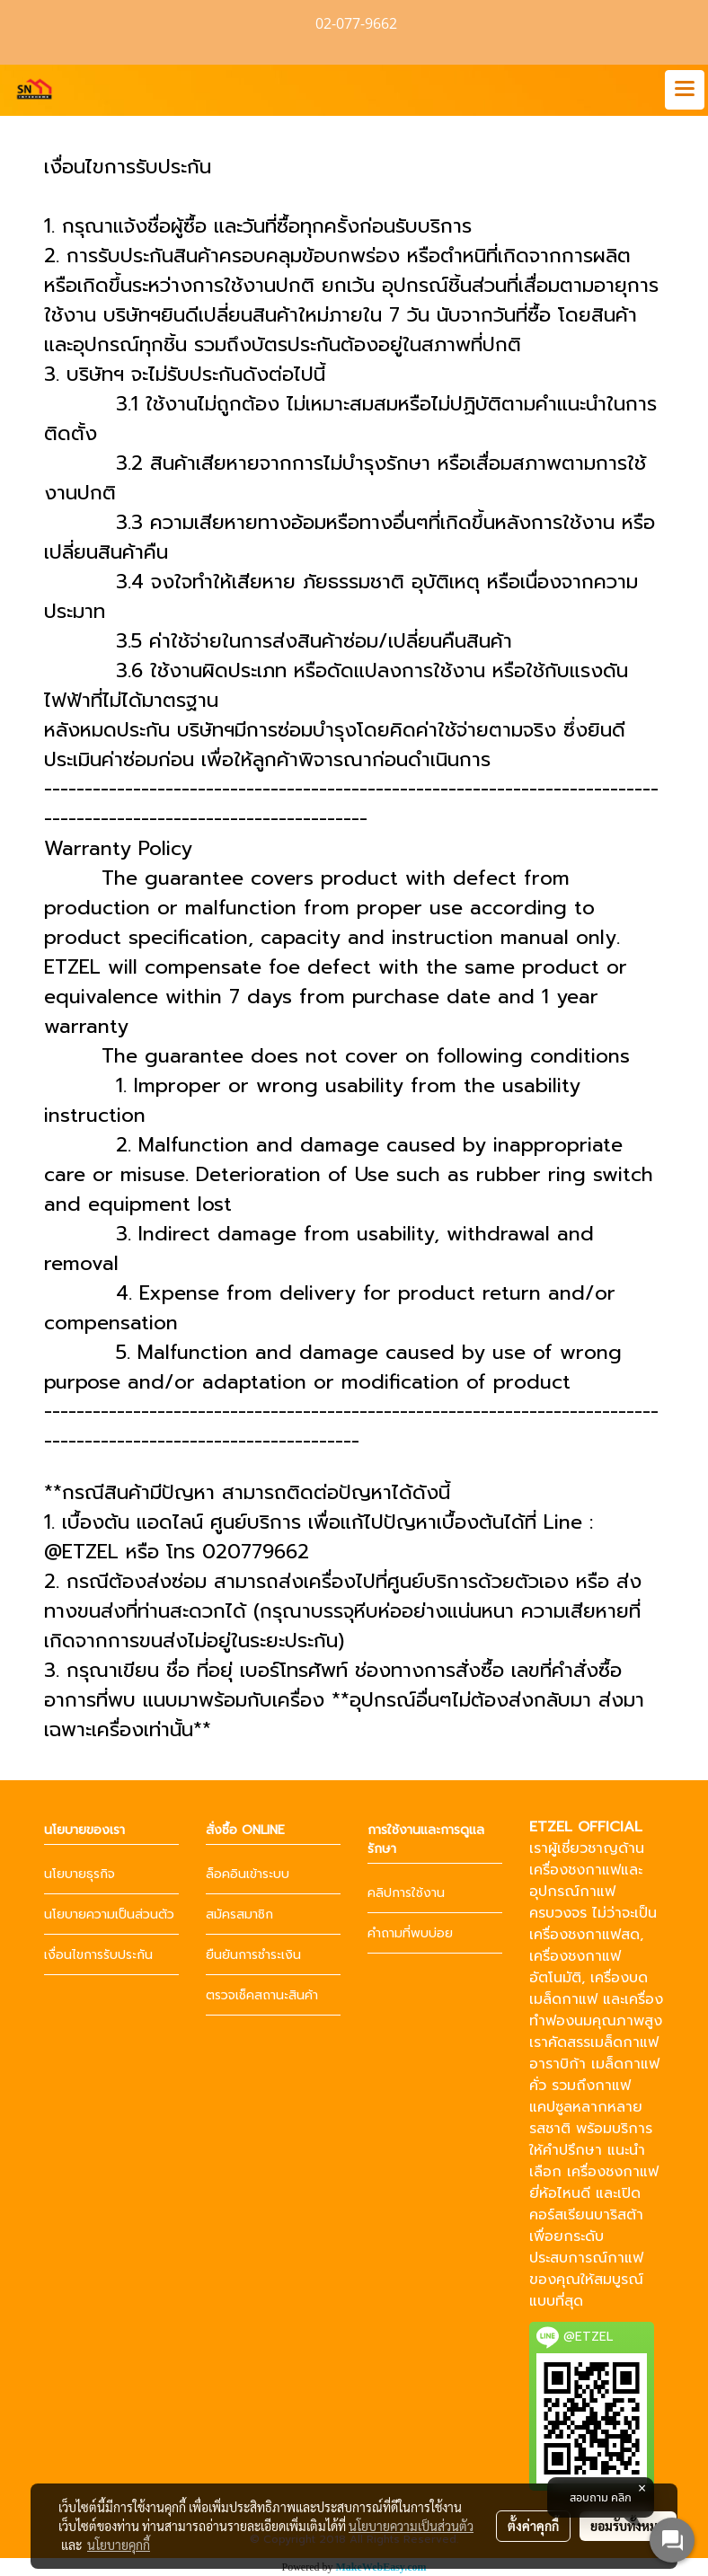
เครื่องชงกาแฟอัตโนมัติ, (575, 1967)
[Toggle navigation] (684, 90)
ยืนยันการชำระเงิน (253, 1954)
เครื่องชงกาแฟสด (584, 1934)
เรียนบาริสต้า (603, 2215)
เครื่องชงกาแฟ (575, 1870)
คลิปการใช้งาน (406, 1892)
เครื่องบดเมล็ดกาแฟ (588, 1988)
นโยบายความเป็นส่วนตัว (109, 1914)
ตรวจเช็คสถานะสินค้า (262, 1995)
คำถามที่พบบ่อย (410, 1933)
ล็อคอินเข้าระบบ (247, 1874)
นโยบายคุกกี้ (118, 2544)
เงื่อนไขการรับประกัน (98, 1954)
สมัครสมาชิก (239, 1914)
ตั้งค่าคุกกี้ (533, 2526)
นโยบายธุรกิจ (79, 1874)
